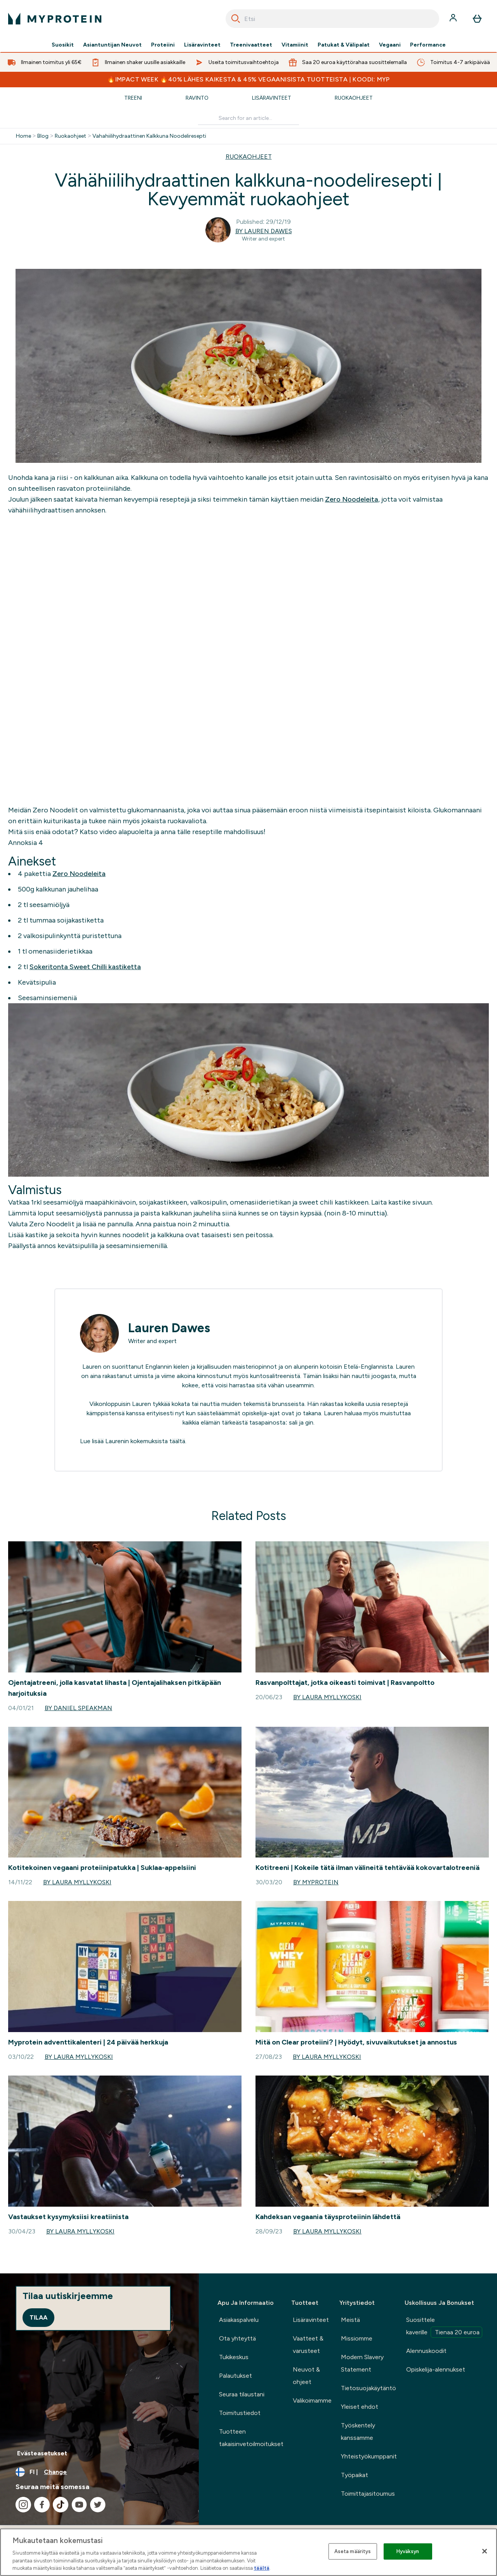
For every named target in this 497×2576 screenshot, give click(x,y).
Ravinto (197, 98)
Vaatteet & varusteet (308, 2344)
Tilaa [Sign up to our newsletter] (38, 2317)
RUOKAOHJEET (249, 156)
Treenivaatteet (251, 45)
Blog (43, 136)
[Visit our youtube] (79, 2504)
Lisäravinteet (202, 45)
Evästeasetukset (42, 2453)
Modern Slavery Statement (362, 2363)
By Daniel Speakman (78, 1708)
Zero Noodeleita (351, 499)
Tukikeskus (233, 2357)
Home (23, 136)
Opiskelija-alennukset (435, 2369)
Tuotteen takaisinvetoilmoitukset (251, 2438)
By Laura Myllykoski (327, 1697)
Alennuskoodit (426, 2350)
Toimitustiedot (240, 2413)
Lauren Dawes (169, 1328)
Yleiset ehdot (359, 2406)
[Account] (454, 18)
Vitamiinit (295, 45)
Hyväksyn (407, 2551)
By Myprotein (316, 1882)
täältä (177, 1441)
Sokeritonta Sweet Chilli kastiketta (85, 967)
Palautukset (235, 2375)
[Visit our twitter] (98, 2504)
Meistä (350, 2319)
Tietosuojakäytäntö (368, 2388)
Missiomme (356, 2338)
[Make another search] (248, 118)
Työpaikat (354, 2475)
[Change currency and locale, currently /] (99, 2472)
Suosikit (63, 45)
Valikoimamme (312, 2400)
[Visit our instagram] (23, 2504)
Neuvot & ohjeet (306, 2376)
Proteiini (163, 45)
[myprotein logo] (54, 18)
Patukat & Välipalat (344, 45)
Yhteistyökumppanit (369, 2456)
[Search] (235, 18)
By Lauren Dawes (263, 231)
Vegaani (390, 45)
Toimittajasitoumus (368, 2493)
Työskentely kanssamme (358, 2431)
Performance (428, 45)
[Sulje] (484, 2551)
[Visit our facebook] (42, 2504)
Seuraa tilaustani (241, 2394)
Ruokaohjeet (354, 98)
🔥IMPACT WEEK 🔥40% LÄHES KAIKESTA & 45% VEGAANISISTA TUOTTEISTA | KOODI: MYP (248, 79)
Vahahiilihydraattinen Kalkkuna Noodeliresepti (149, 136)
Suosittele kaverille (444, 2327)
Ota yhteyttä (237, 2338)
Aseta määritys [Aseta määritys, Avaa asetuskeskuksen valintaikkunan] (352, 2551)
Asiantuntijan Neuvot (112, 45)
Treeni (133, 98)
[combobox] (332, 18)
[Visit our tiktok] (60, 2504)
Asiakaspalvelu (239, 2319)
